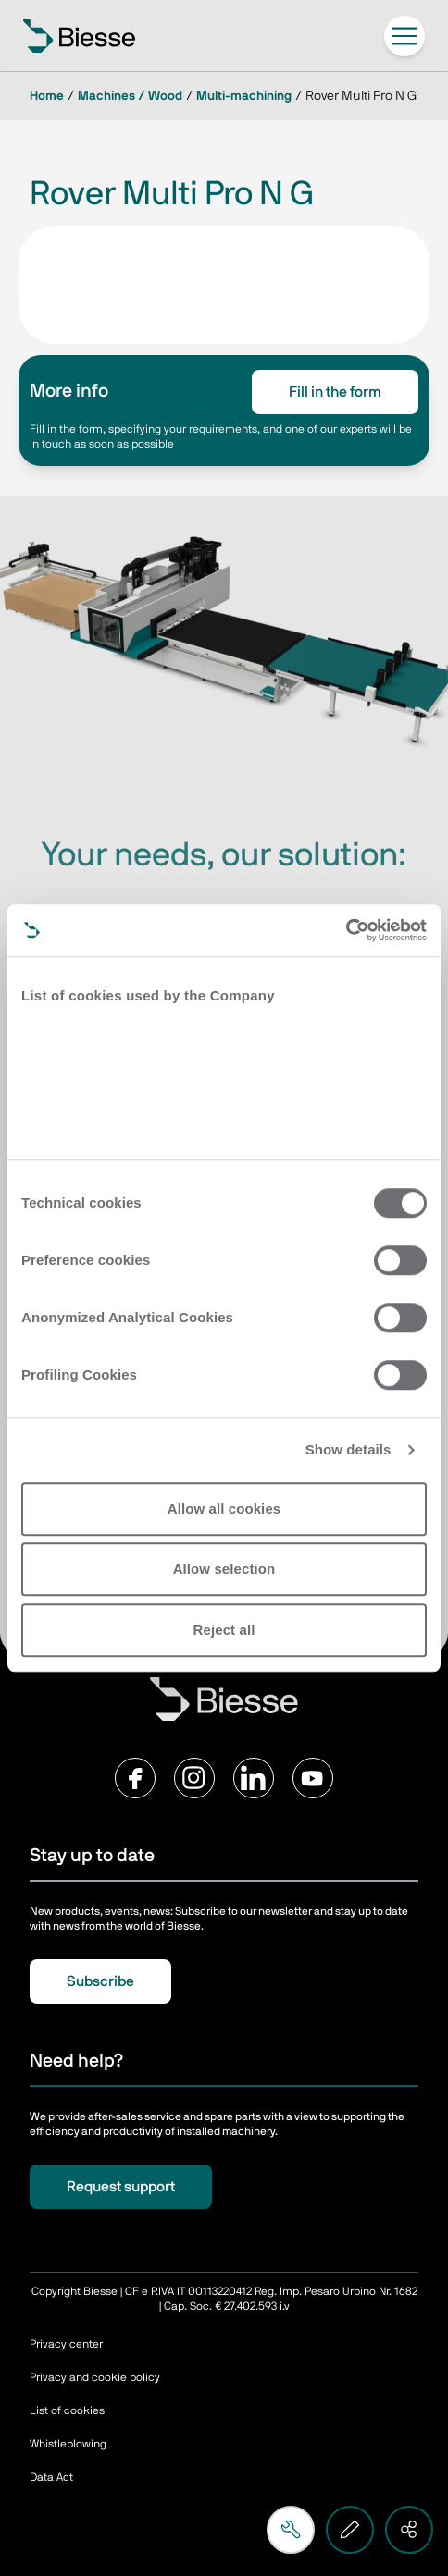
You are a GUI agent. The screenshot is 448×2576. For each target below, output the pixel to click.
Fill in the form (335, 392)
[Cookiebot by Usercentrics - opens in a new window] (346, 930)
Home (47, 96)
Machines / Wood (130, 96)
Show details (348, 1449)
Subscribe (100, 1981)
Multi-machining (244, 96)
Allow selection (224, 1568)
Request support (121, 2186)
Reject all (224, 1630)
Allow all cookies (224, 1508)
